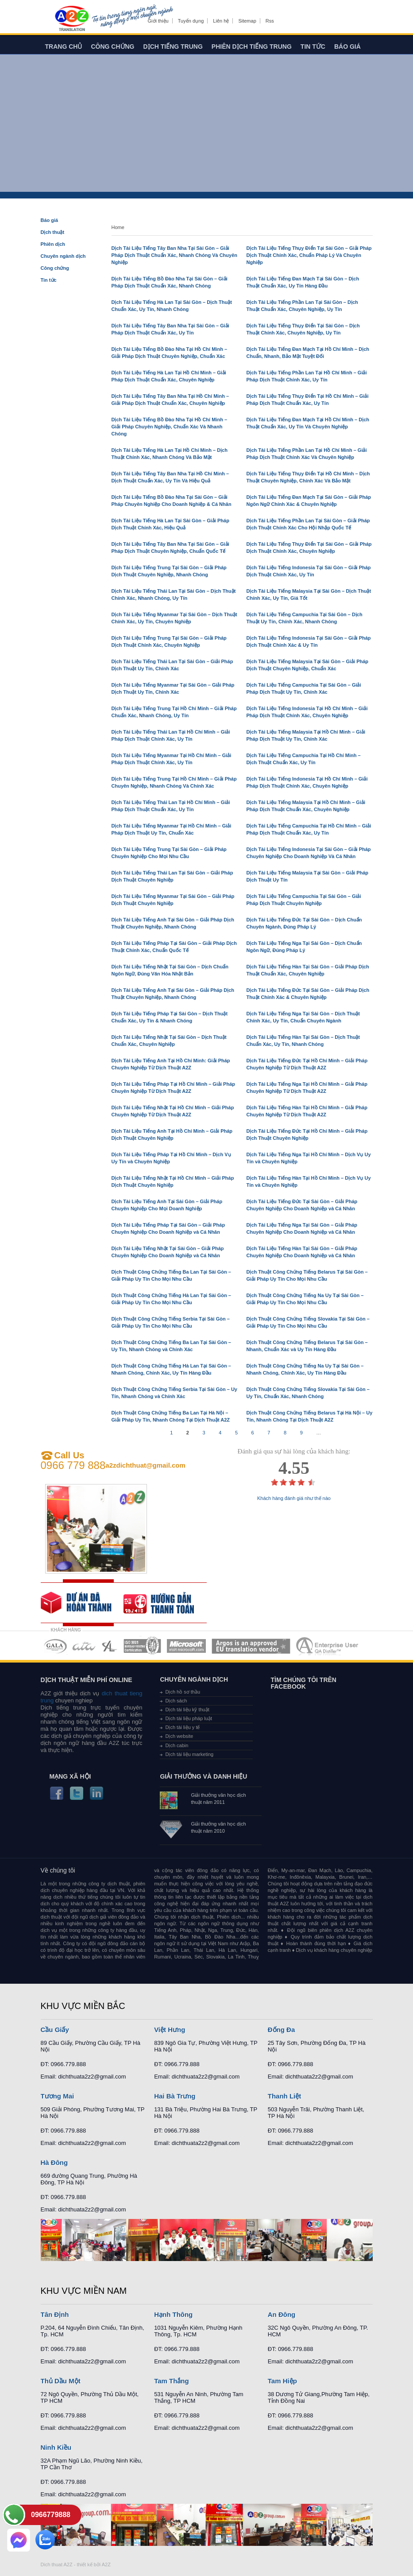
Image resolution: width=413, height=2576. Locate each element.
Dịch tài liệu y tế (182, 1727)
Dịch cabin (176, 1745)
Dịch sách (176, 1700)
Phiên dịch (53, 244)
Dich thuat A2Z (57, 2564)
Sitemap (247, 20)
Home (118, 227)
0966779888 (50, 2514)
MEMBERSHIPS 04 (142, 1646)
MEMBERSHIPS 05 (186, 1646)
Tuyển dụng (191, 20)
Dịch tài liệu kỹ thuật (187, 1709)
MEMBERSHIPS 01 (55, 1646)
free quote (82, 1603)
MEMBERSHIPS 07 (328, 1646)
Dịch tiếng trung (173, 46)
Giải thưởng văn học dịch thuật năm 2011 (218, 1798)
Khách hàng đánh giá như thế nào (294, 1498)
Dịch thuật (53, 232)
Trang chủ (63, 46)
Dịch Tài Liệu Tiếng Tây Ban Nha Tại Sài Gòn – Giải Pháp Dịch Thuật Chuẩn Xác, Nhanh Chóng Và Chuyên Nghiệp (175, 255)
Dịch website (179, 1736)
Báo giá (347, 46)
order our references (165, 1603)
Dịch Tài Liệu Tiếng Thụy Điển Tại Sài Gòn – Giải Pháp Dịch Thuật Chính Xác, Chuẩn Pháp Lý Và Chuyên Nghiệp (309, 255)
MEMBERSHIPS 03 (110, 1646)
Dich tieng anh (71, 19)
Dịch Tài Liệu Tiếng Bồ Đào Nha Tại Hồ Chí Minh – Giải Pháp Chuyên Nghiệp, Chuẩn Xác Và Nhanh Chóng (170, 426)
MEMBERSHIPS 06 (251, 1646)
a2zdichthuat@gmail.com (145, 1465)
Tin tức (313, 46)
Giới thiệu (158, 20)
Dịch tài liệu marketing (189, 1754)
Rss (270, 20)
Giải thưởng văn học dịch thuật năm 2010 (218, 1827)
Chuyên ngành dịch (63, 256)
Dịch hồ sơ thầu (182, 1691)
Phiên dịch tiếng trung (252, 46)
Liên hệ (221, 20)
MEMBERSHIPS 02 (84, 1646)
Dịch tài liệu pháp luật (188, 1718)
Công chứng (112, 46)
